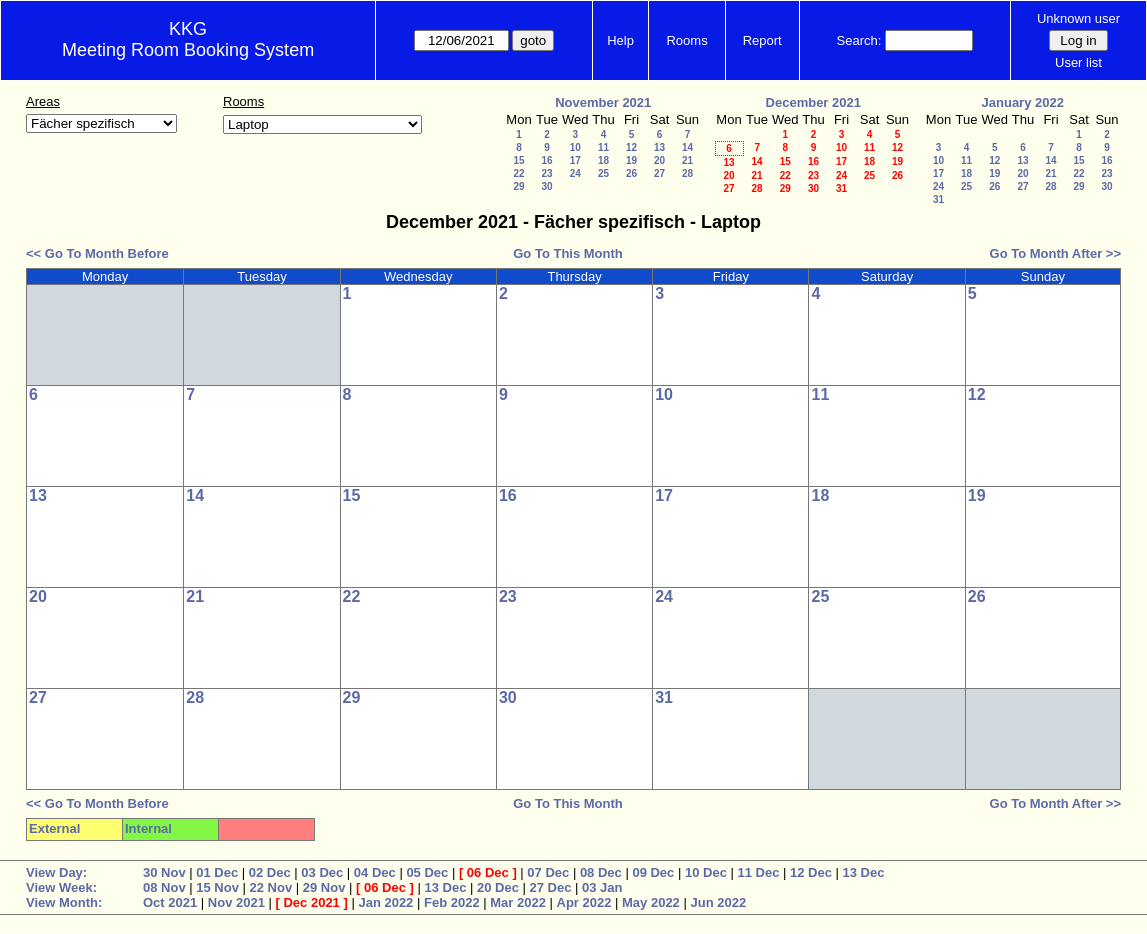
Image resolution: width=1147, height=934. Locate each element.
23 (546, 173)
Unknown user (1078, 18)
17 (575, 160)
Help (620, 40)
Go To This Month (568, 253)
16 (546, 160)
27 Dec (551, 887)
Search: (859, 40)
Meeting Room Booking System (188, 50)
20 (659, 160)
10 (575, 147)
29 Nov (324, 887)
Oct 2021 (170, 902)
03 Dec (322, 872)
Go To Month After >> (1055, 253)
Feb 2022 (452, 902)
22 (518, 173)
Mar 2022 (518, 902)
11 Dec (758, 872)
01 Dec (217, 872)
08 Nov (164, 887)
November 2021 (603, 102)
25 (603, 173)
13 (659, 147)
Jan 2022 (385, 902)
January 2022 (1023, 102)
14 (687, 147)
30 (546, 186)
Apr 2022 (584, 902)
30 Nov (164, 872)
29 (518, 186)
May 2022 (651, 902)
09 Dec (653, 872)
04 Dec (375, 872)
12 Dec (811, 872)
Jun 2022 (718, 902)
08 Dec (601, 872)
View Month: (64, 902)
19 (631, 160)
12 (631, 147)
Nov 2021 (236, 902)
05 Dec (427, 872)
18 (603, 160)
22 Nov (271, 887)
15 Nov (217, 887)
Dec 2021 (311, 902)
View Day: (56, 872)
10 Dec (706, 872)
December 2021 (813, 102)
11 (603, 147)
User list (1078, 62)
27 (659, 173)
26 (631, 173)
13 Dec (864, 872)
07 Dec (548, 872)
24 (575, 173)
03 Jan (602, 887)
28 (687, 173)
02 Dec (270, 872)
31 (841, 188)
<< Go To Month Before (97, 253)
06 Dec (488, 872)
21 (687, 160)
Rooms (686, 40)
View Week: (61, 887)
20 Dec (498, 887)
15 (518, 160)
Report (762, 40)
